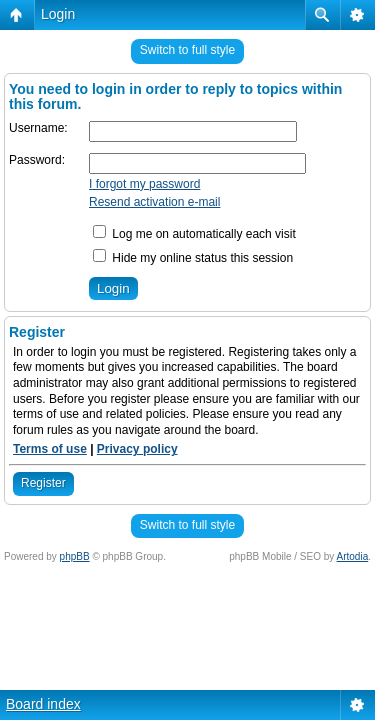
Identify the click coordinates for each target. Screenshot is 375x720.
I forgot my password (144, 184)
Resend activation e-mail (154, 202)
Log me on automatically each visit (194, 234)
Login (58, 14)
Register (43, 483)
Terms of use (50, 449)
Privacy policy (137, 449)
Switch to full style (187, 50)
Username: (38, 128)
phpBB (75, 556)
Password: (37, 160)
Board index (43, 704)
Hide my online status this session (193, 258)
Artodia (353, 556)
